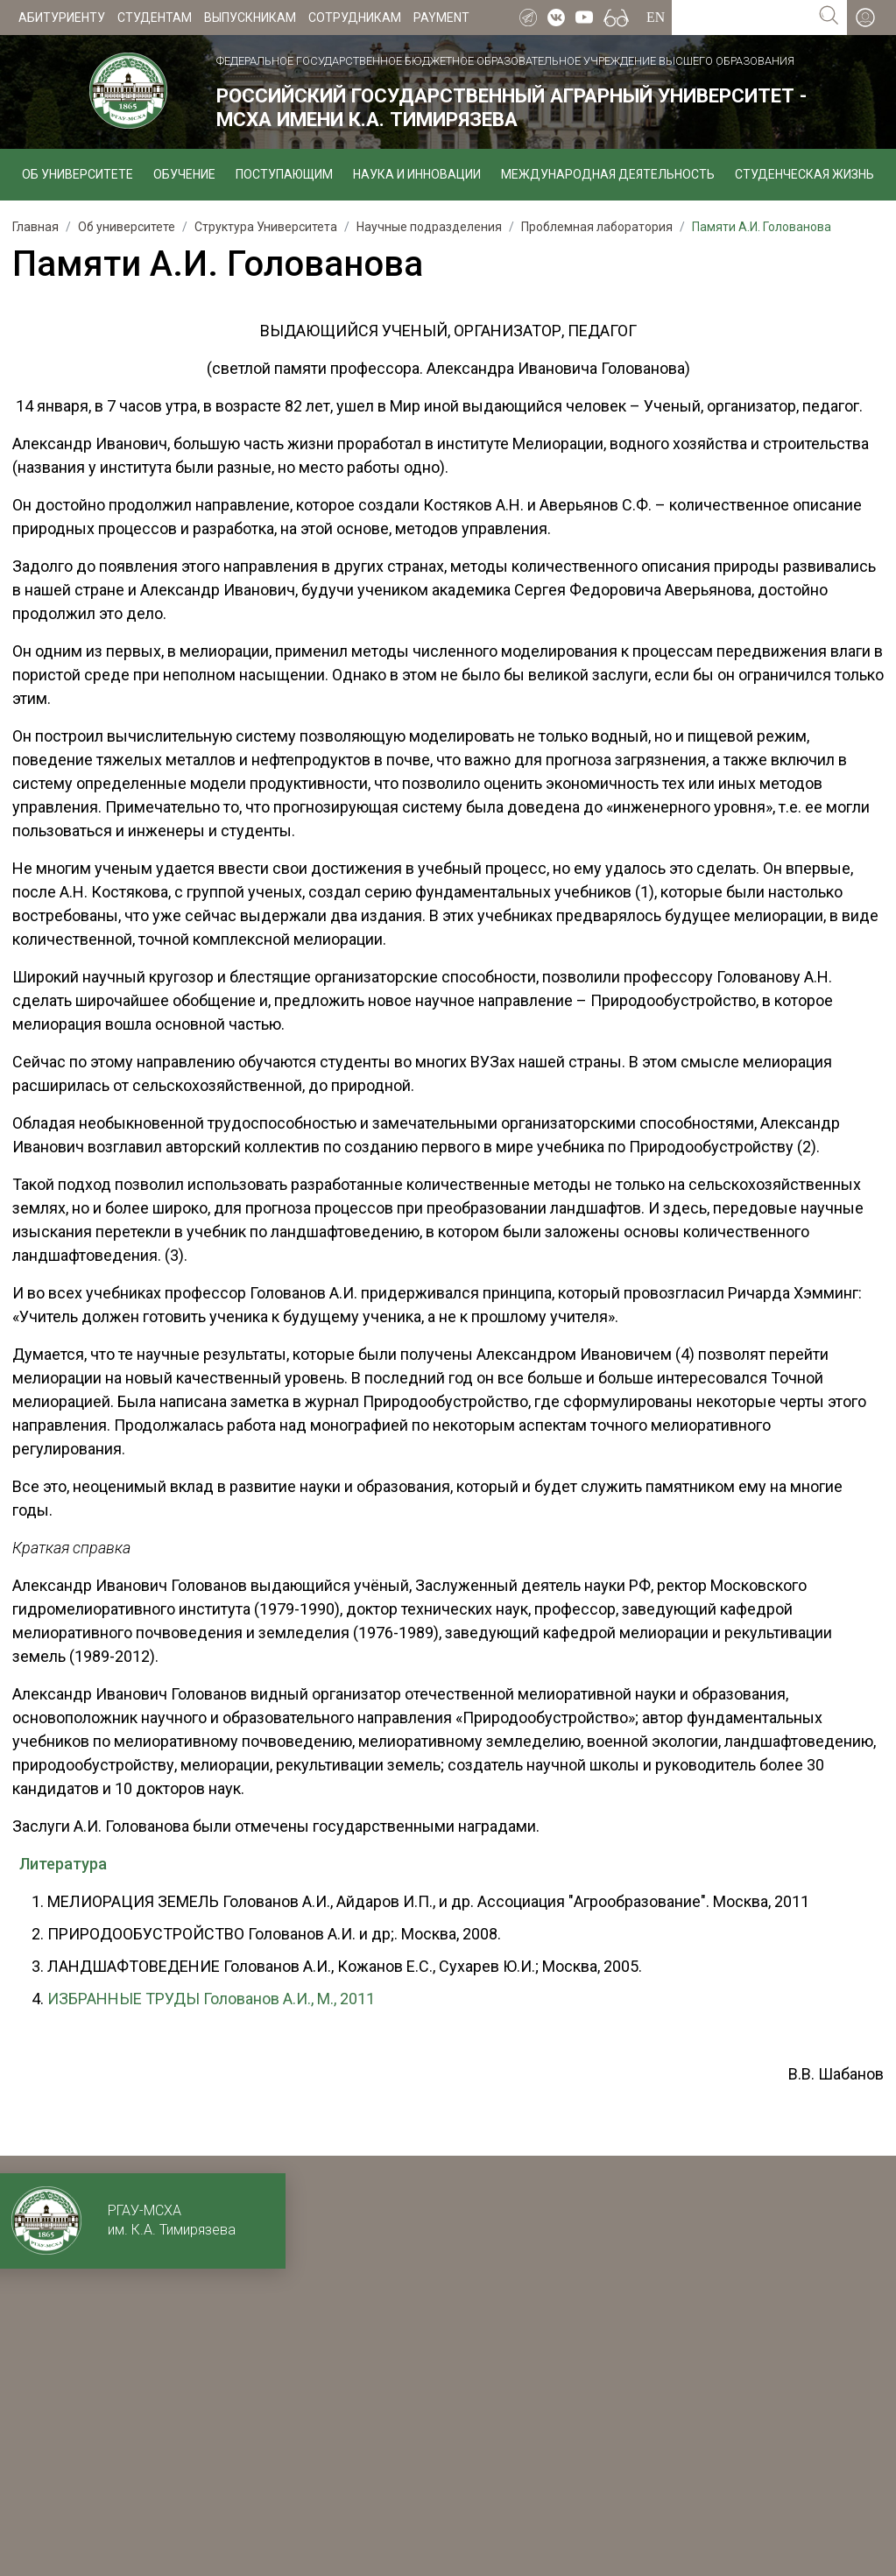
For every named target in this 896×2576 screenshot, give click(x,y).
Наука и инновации (417, 174)
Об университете (77, 174)
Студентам (154, 18)
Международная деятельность (608, 174)
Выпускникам (250, 18)
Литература (63, 1864)
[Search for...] (741, 17)
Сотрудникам (354, 18)
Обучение (184, 174)
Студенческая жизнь (804, 174)
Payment (441, 18)
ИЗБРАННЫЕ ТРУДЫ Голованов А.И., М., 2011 (211, 1998)
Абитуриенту (61, 18)
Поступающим (284, 174)
